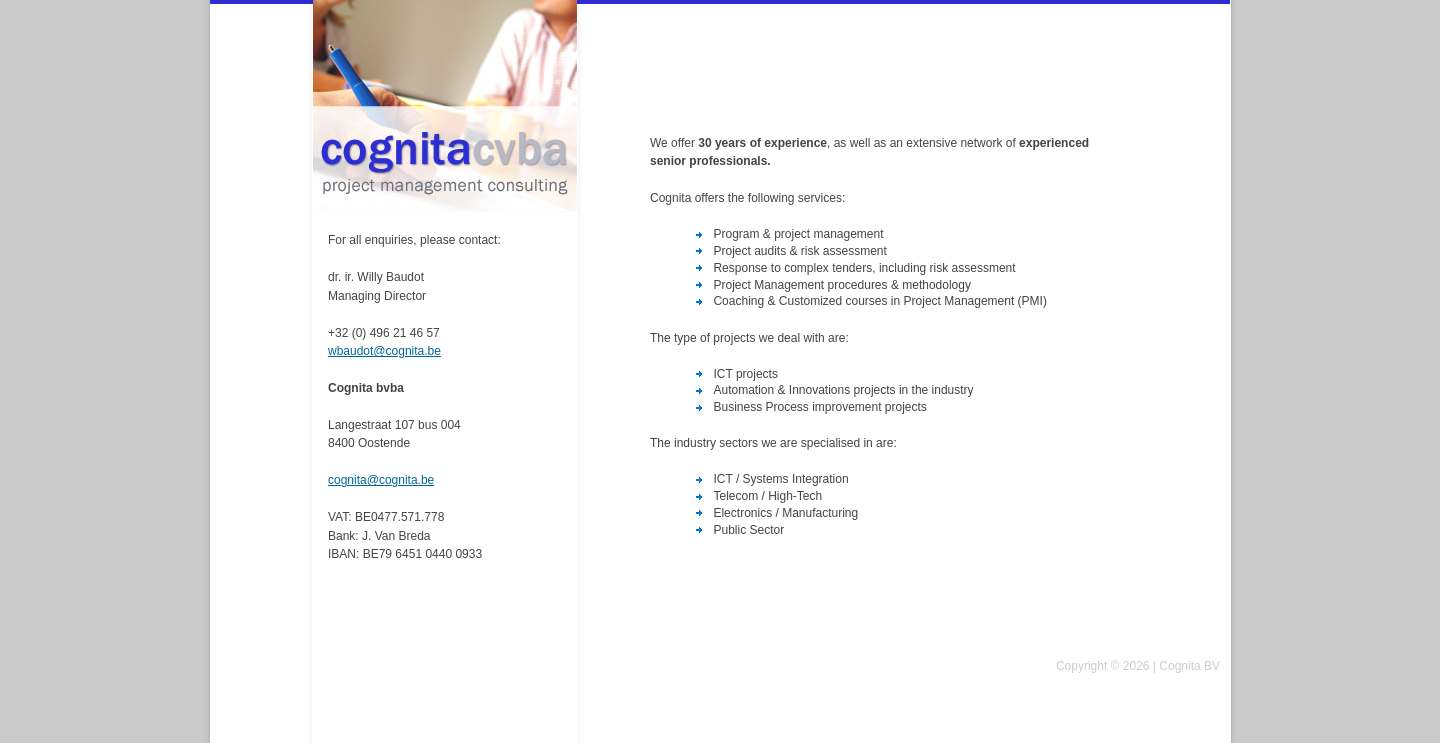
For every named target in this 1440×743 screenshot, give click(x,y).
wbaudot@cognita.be (384, 351)
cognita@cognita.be (381, 480)
